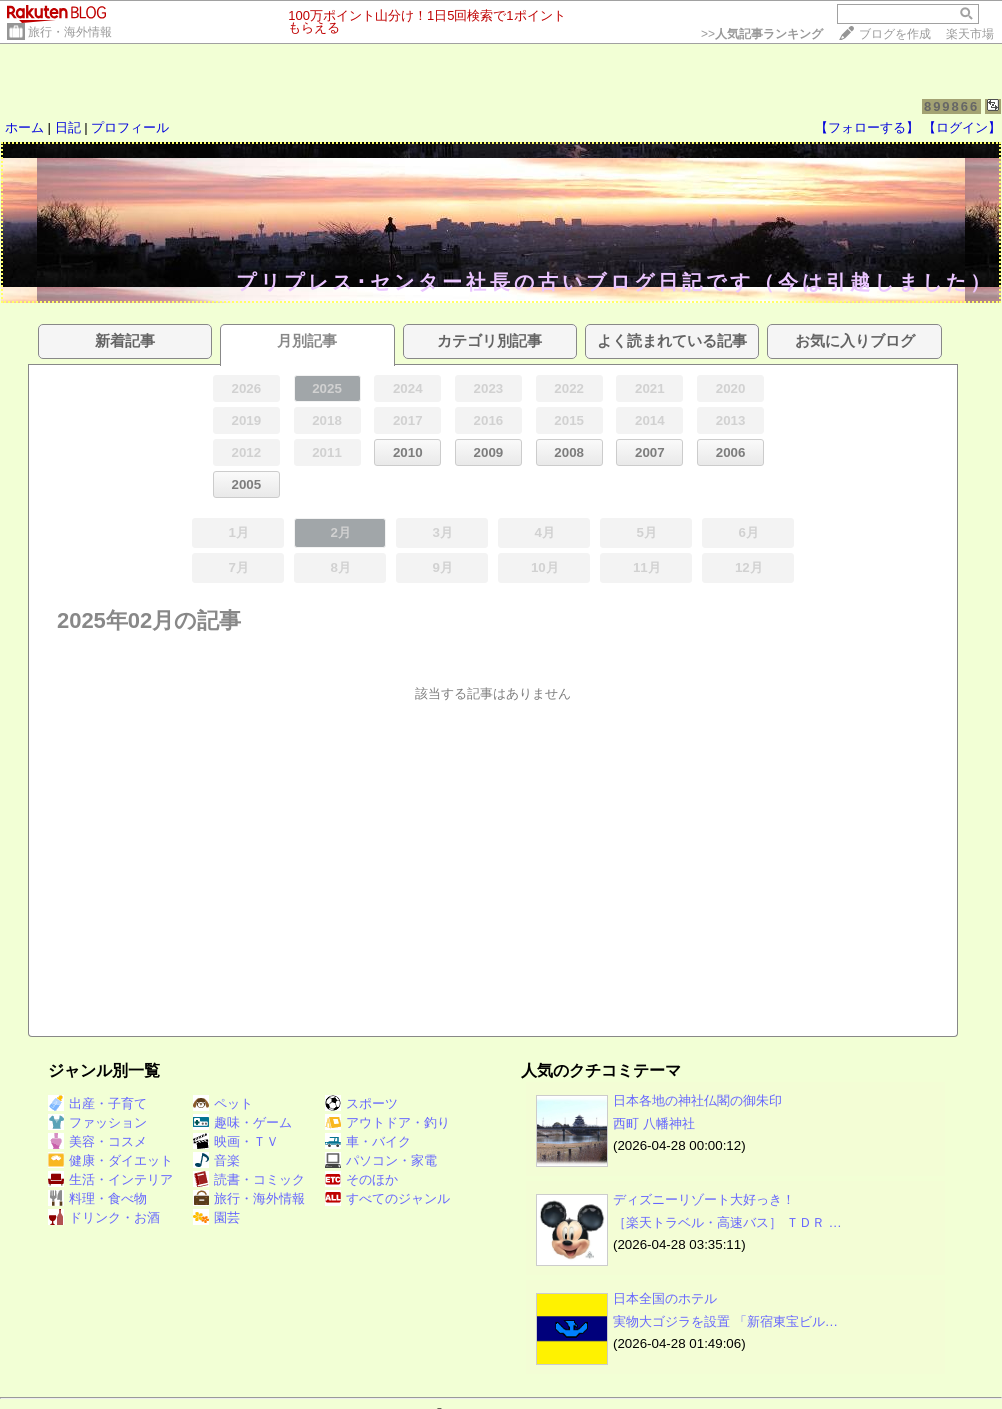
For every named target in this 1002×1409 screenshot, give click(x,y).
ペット (223, 1103)
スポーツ (361, 1103)
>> (762, 34)
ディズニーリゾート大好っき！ (704, 1199)
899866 (951, 106)
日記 (68, 127)
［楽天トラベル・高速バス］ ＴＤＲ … (727, 1222)
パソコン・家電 (381, 1160)
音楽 (216, 1160)
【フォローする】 (867, 127)
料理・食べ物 (97, 1198)
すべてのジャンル (387, 1198)
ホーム (24, 127)
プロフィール (130, 127)
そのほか (361, 1179)
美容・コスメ (97, 1141)
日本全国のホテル (665, 1298)
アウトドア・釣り (387, 1122)
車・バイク (368, 1141)
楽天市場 (970, 34)
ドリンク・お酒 (104, 1217)
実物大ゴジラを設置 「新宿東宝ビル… (725, 1321)
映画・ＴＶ (236, 1141)
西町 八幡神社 (654, 1123)
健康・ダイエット (110, 1160)
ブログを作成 (895, 34)
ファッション (97, 1122)
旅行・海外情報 (70, 32)
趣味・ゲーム (242, 1122)
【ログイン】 (962, 127)
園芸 (216, 1217)
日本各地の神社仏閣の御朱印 (697, 1100)
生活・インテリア (110, 1179)
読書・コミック (249, 1179)
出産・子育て (97, 1103)
